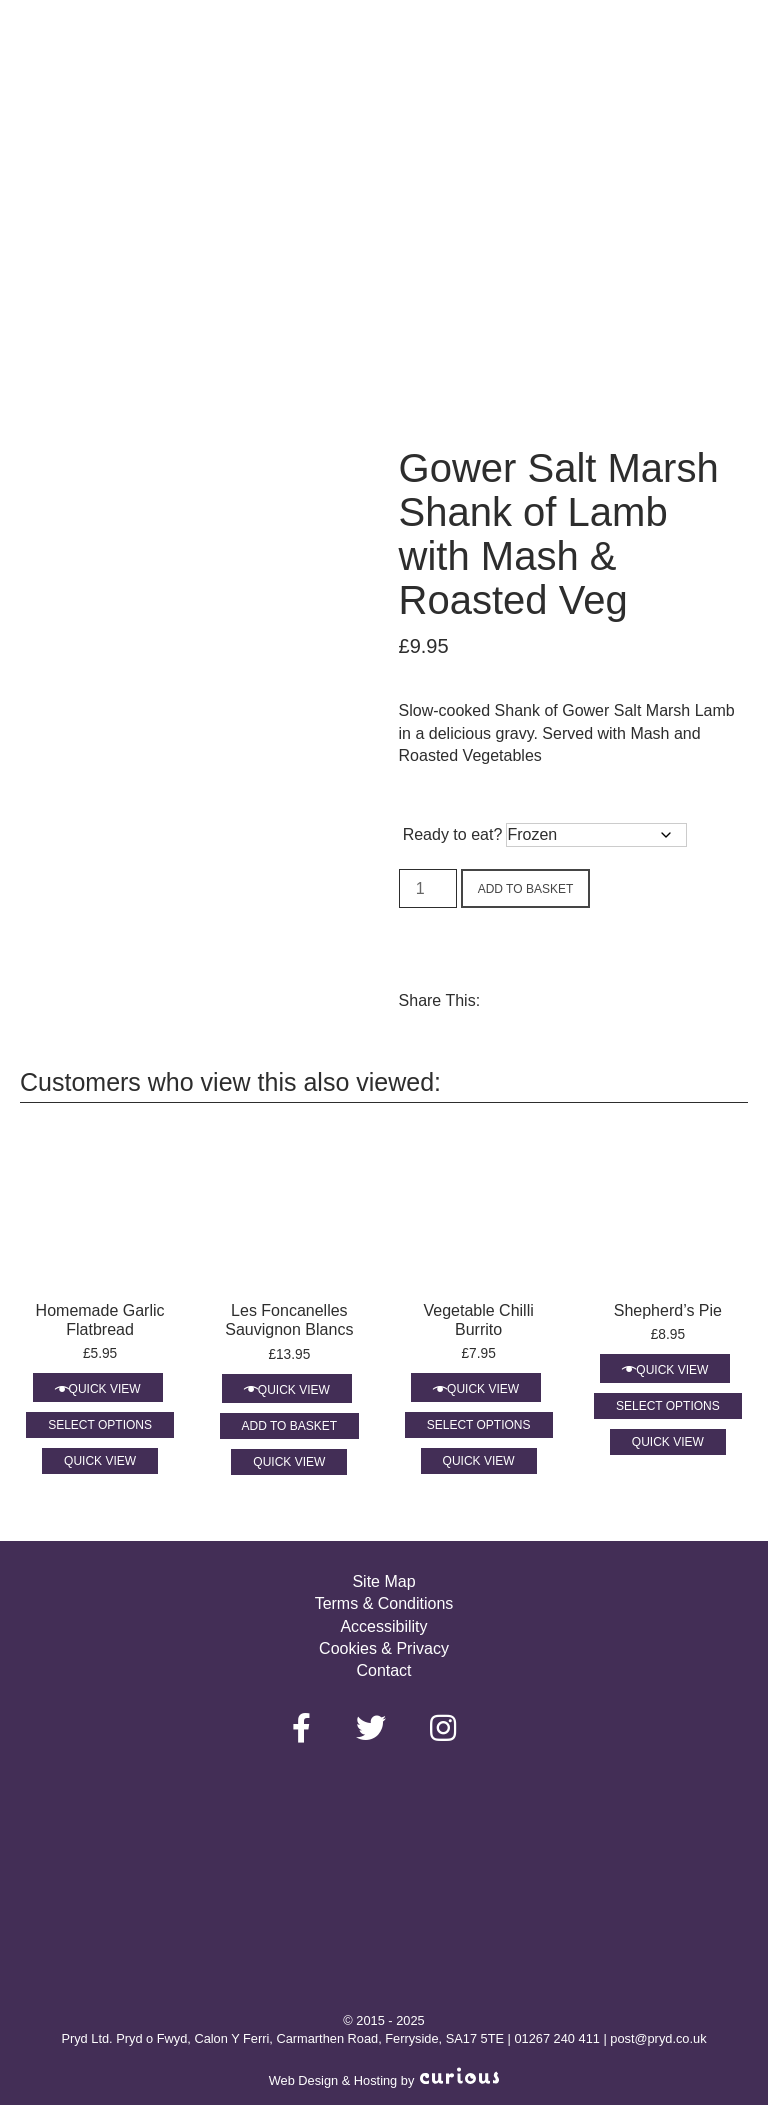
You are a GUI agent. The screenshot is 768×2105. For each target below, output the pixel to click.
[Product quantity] (428, 888)
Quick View (105, 1389)
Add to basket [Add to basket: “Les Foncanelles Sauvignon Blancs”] (290, 1426)
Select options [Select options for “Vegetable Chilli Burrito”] (479, 1425)
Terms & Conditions (384, 1603)
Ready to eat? (453, 834)
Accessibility (383, 1626)
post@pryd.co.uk (658, 2038)
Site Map (383, 1581)
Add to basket (526, 889)
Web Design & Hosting (333, 2080)
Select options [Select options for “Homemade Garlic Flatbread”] (100, 1425)
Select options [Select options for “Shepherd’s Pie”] (668, 1406)
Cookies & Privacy (384, 1648)
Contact (383, 1670)
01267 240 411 (556, 2038)
